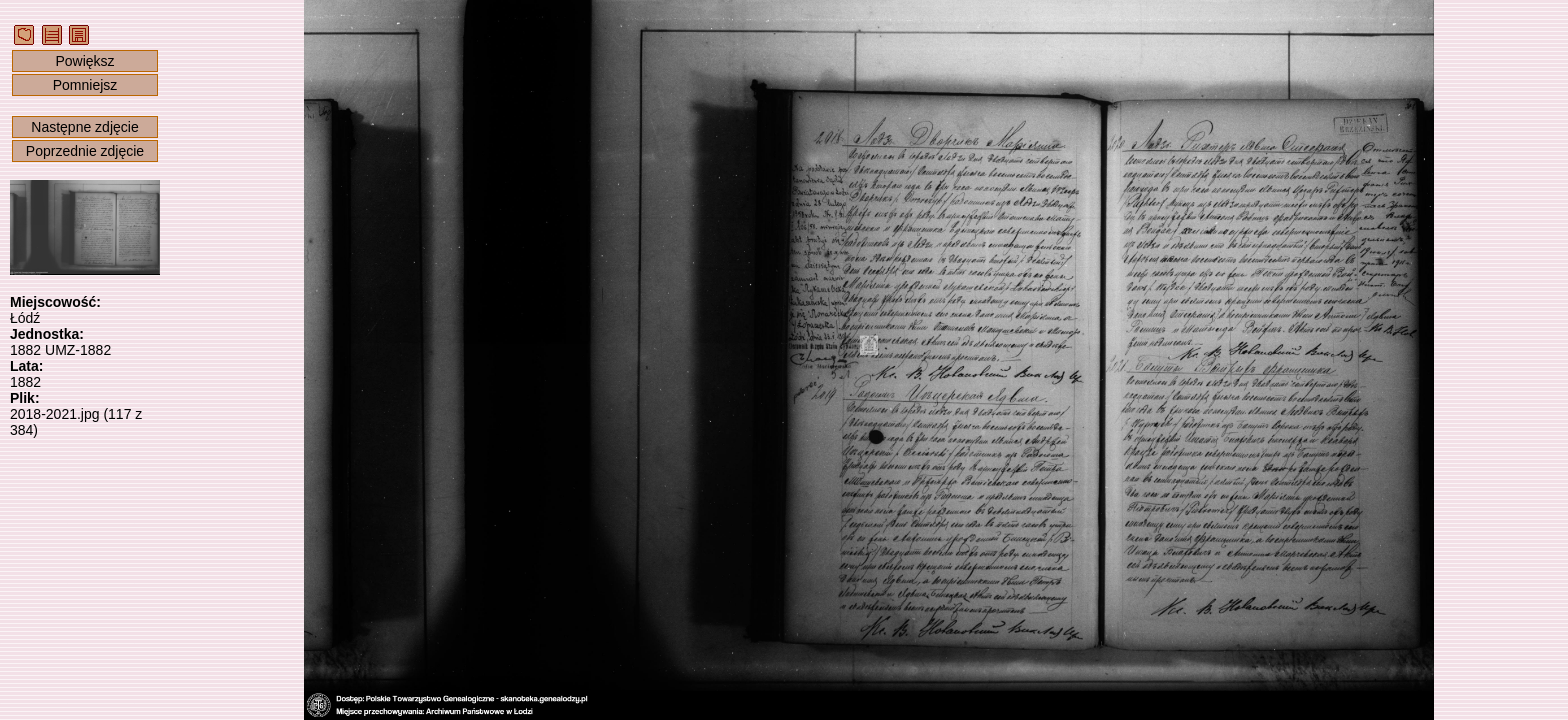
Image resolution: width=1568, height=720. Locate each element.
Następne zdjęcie (84, 127)
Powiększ (84, 61)
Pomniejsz (85, 85)
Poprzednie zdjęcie (85, 151)
